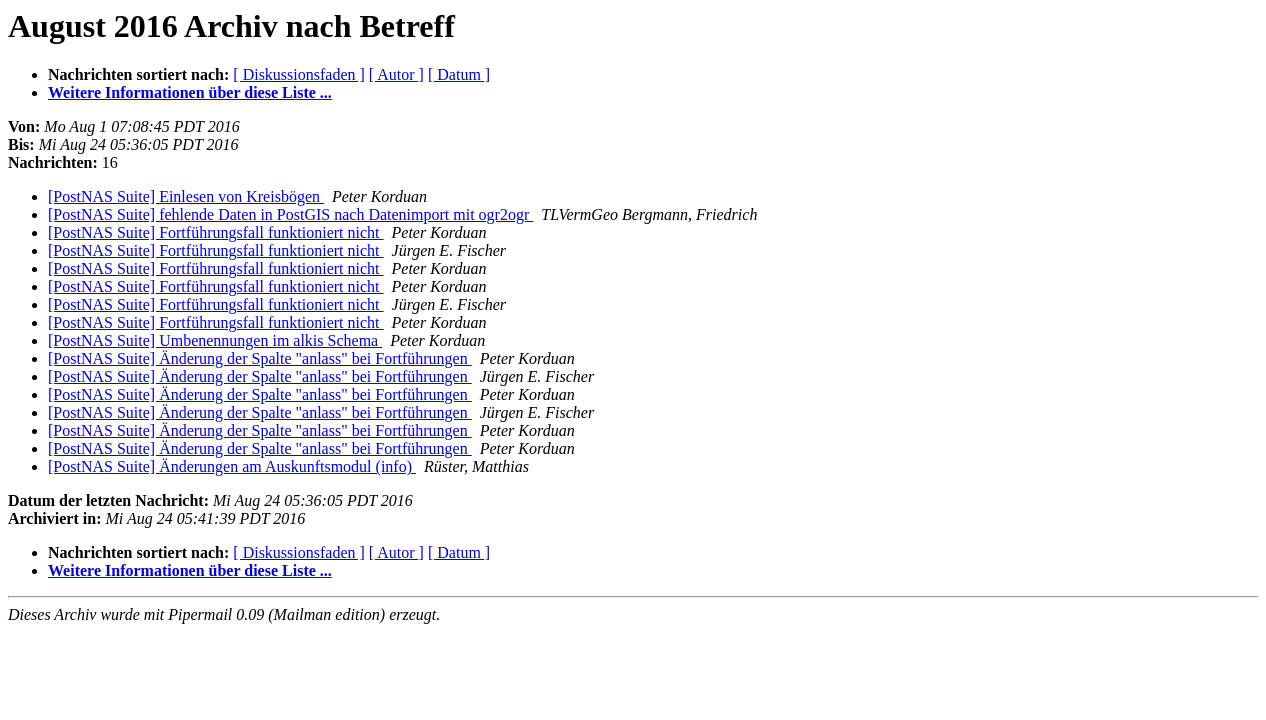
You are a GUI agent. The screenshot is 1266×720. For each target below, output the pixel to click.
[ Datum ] (459, 74)
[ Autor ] (396, 74)
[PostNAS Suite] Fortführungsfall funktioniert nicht (216, 232)
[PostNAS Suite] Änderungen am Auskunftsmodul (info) (232, 466)
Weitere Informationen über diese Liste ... (190, 92)
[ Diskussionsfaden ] (299, 74)
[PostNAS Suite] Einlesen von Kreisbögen (186, 196)
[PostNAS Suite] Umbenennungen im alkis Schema (215, 340)
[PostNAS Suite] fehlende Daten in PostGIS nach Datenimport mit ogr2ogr (290, 214)
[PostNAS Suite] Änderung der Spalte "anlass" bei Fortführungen (260, 358)
